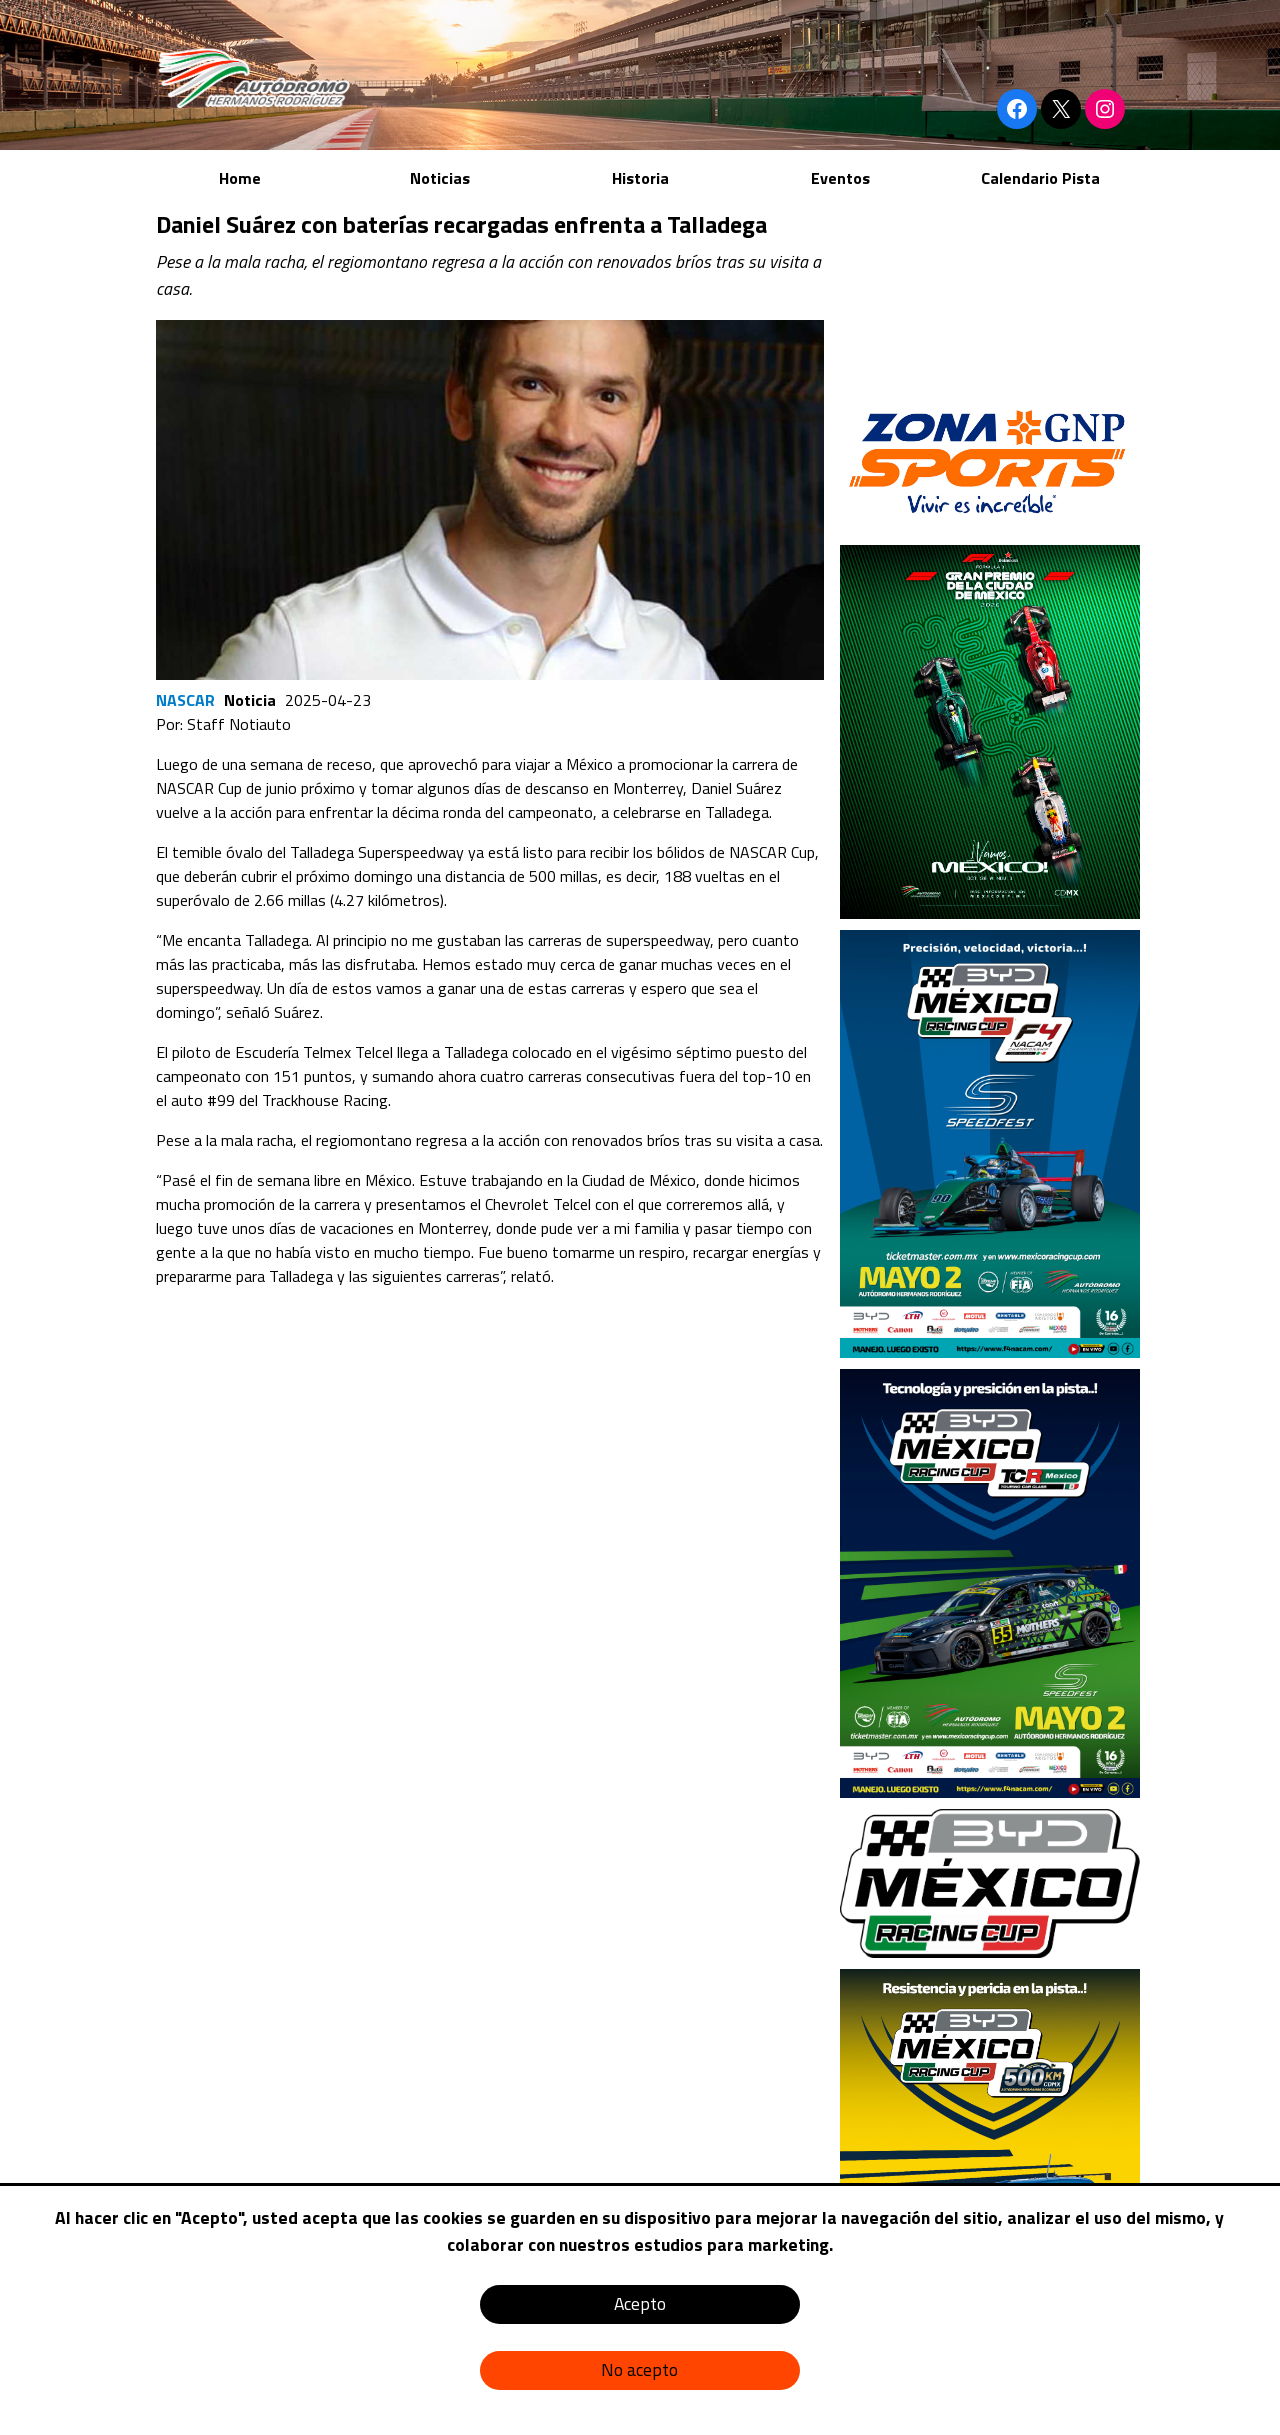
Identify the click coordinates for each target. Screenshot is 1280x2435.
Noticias (440, 178)
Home (240, 178)
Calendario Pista (1040, 178)
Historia (640, 178)
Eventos (840, 178)
